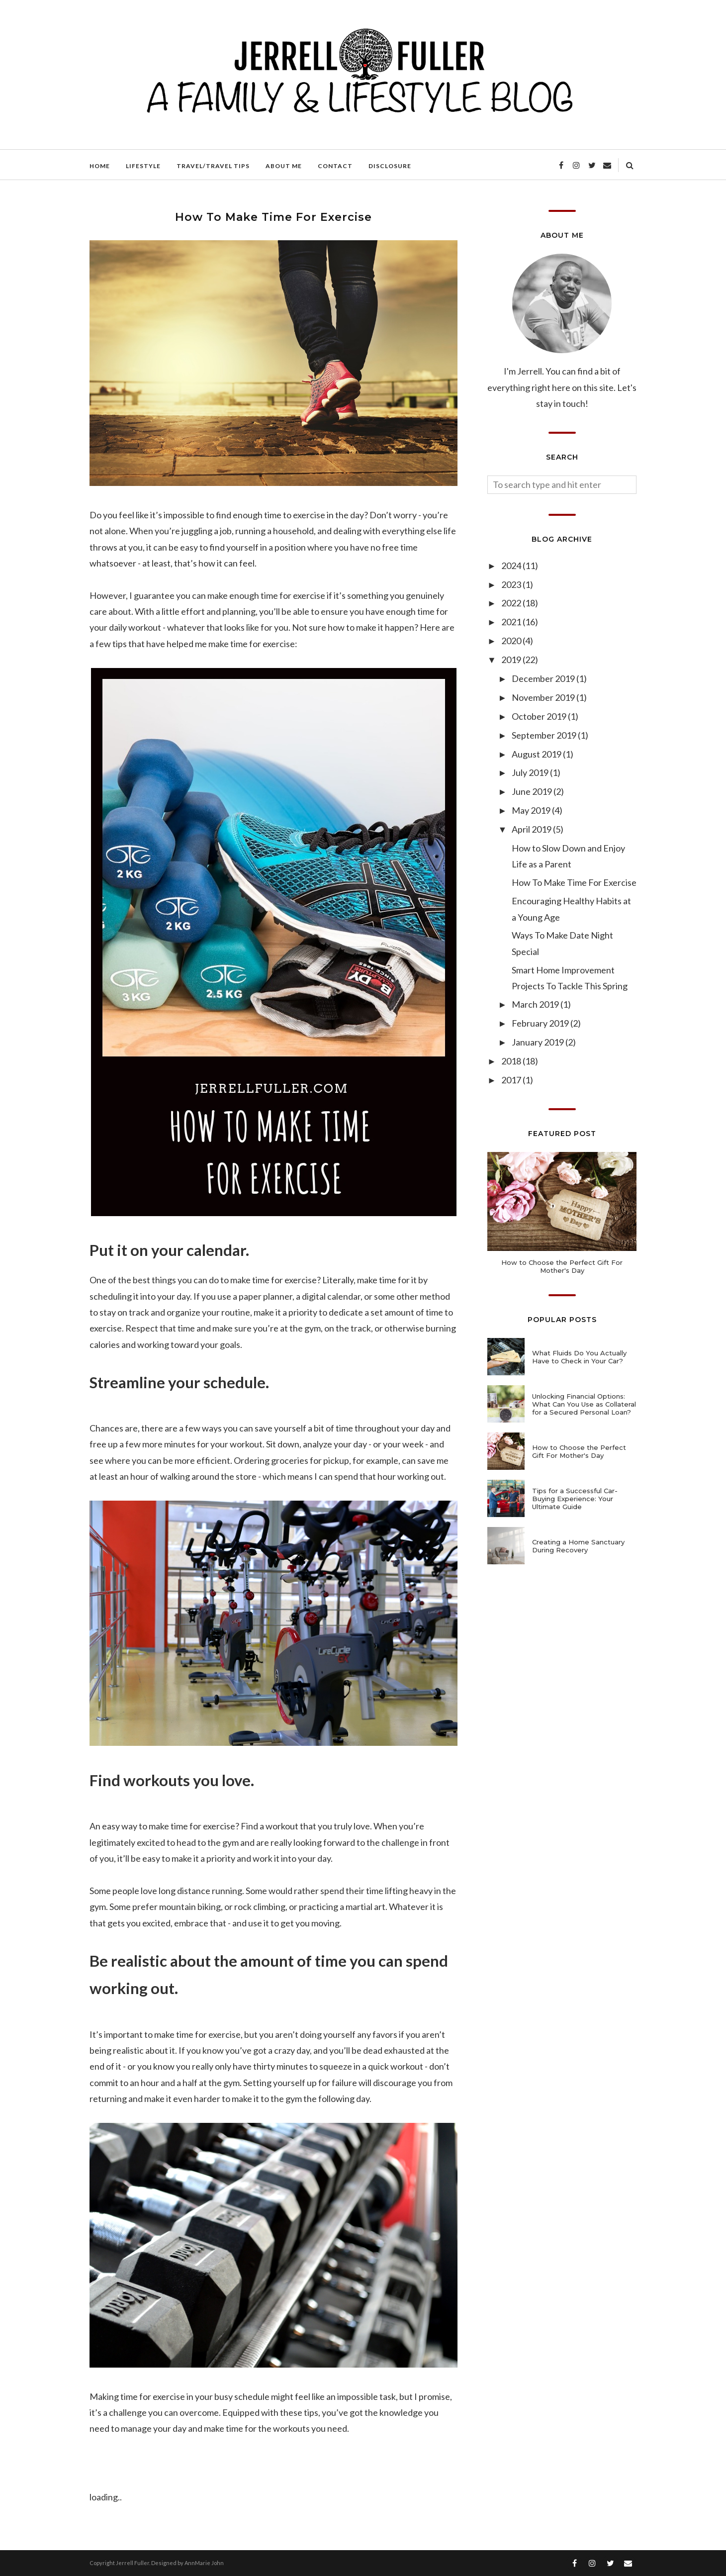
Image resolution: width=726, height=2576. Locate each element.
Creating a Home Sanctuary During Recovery (578, 1546)
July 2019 (531, 772)
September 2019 (545, 735)
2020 (512, 640)
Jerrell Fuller (132, 2563)
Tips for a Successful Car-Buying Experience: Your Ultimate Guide (575, 1499)
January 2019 (538, 1042)
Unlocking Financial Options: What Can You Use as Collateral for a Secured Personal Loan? (584, 1404)
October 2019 (540, 716)
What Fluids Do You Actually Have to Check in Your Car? (579, 1357)
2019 (512, 659)
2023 (512, 584)
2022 (512, 602)
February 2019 (541, 1023)
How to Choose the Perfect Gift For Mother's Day (562, 1266)
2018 (512, 1060)
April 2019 (532, 829)
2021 (512, 621)
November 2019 (544, 697)
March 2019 (536, 1004)
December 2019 (544, 678)
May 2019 (532, 810)
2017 (512, 1079)
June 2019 (532, 791)
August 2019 (537, 754)
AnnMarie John (204, 2563)
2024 (512, 565)
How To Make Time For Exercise (574, 882)
